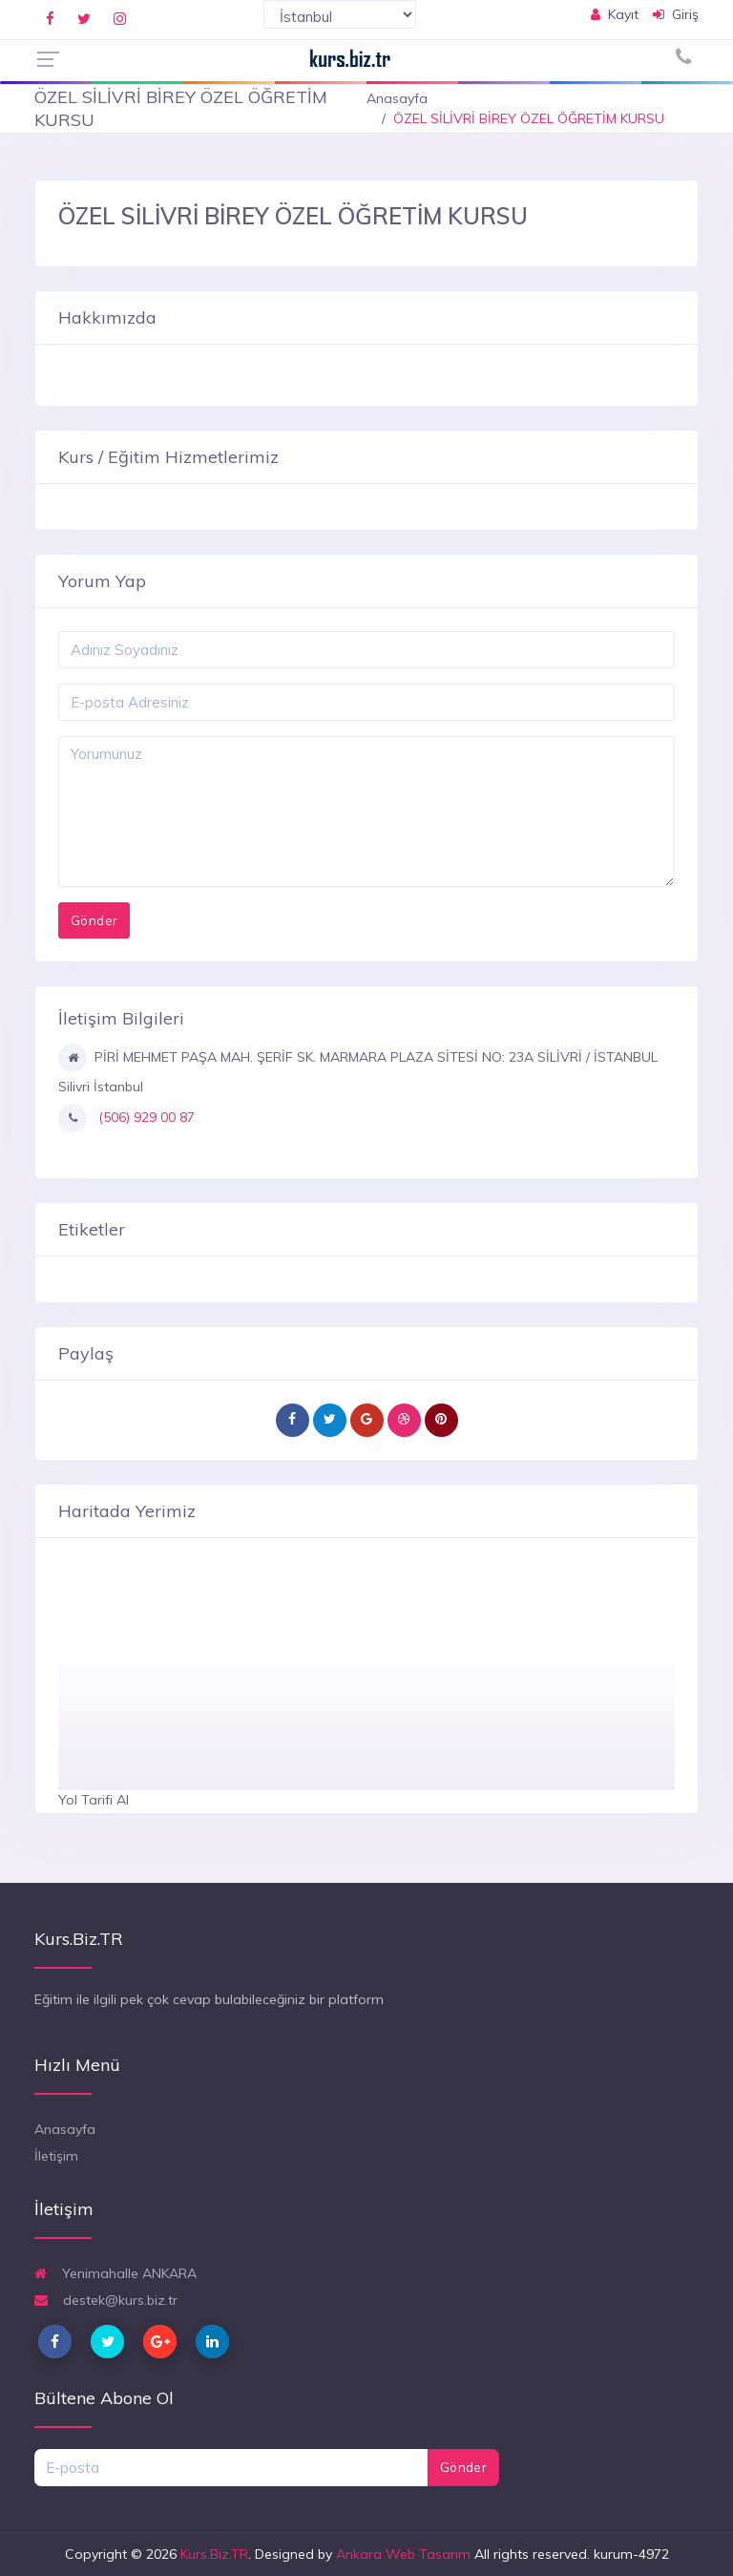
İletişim (56, 2155)
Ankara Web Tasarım (403, 2554)
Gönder (463, 2467)
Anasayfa (397, 98)
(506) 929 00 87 (144, 1117)
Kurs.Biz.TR (214, 2554)
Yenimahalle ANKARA (115, 2273)
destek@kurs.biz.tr (106, 2300)
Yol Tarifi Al (93, 1799)
